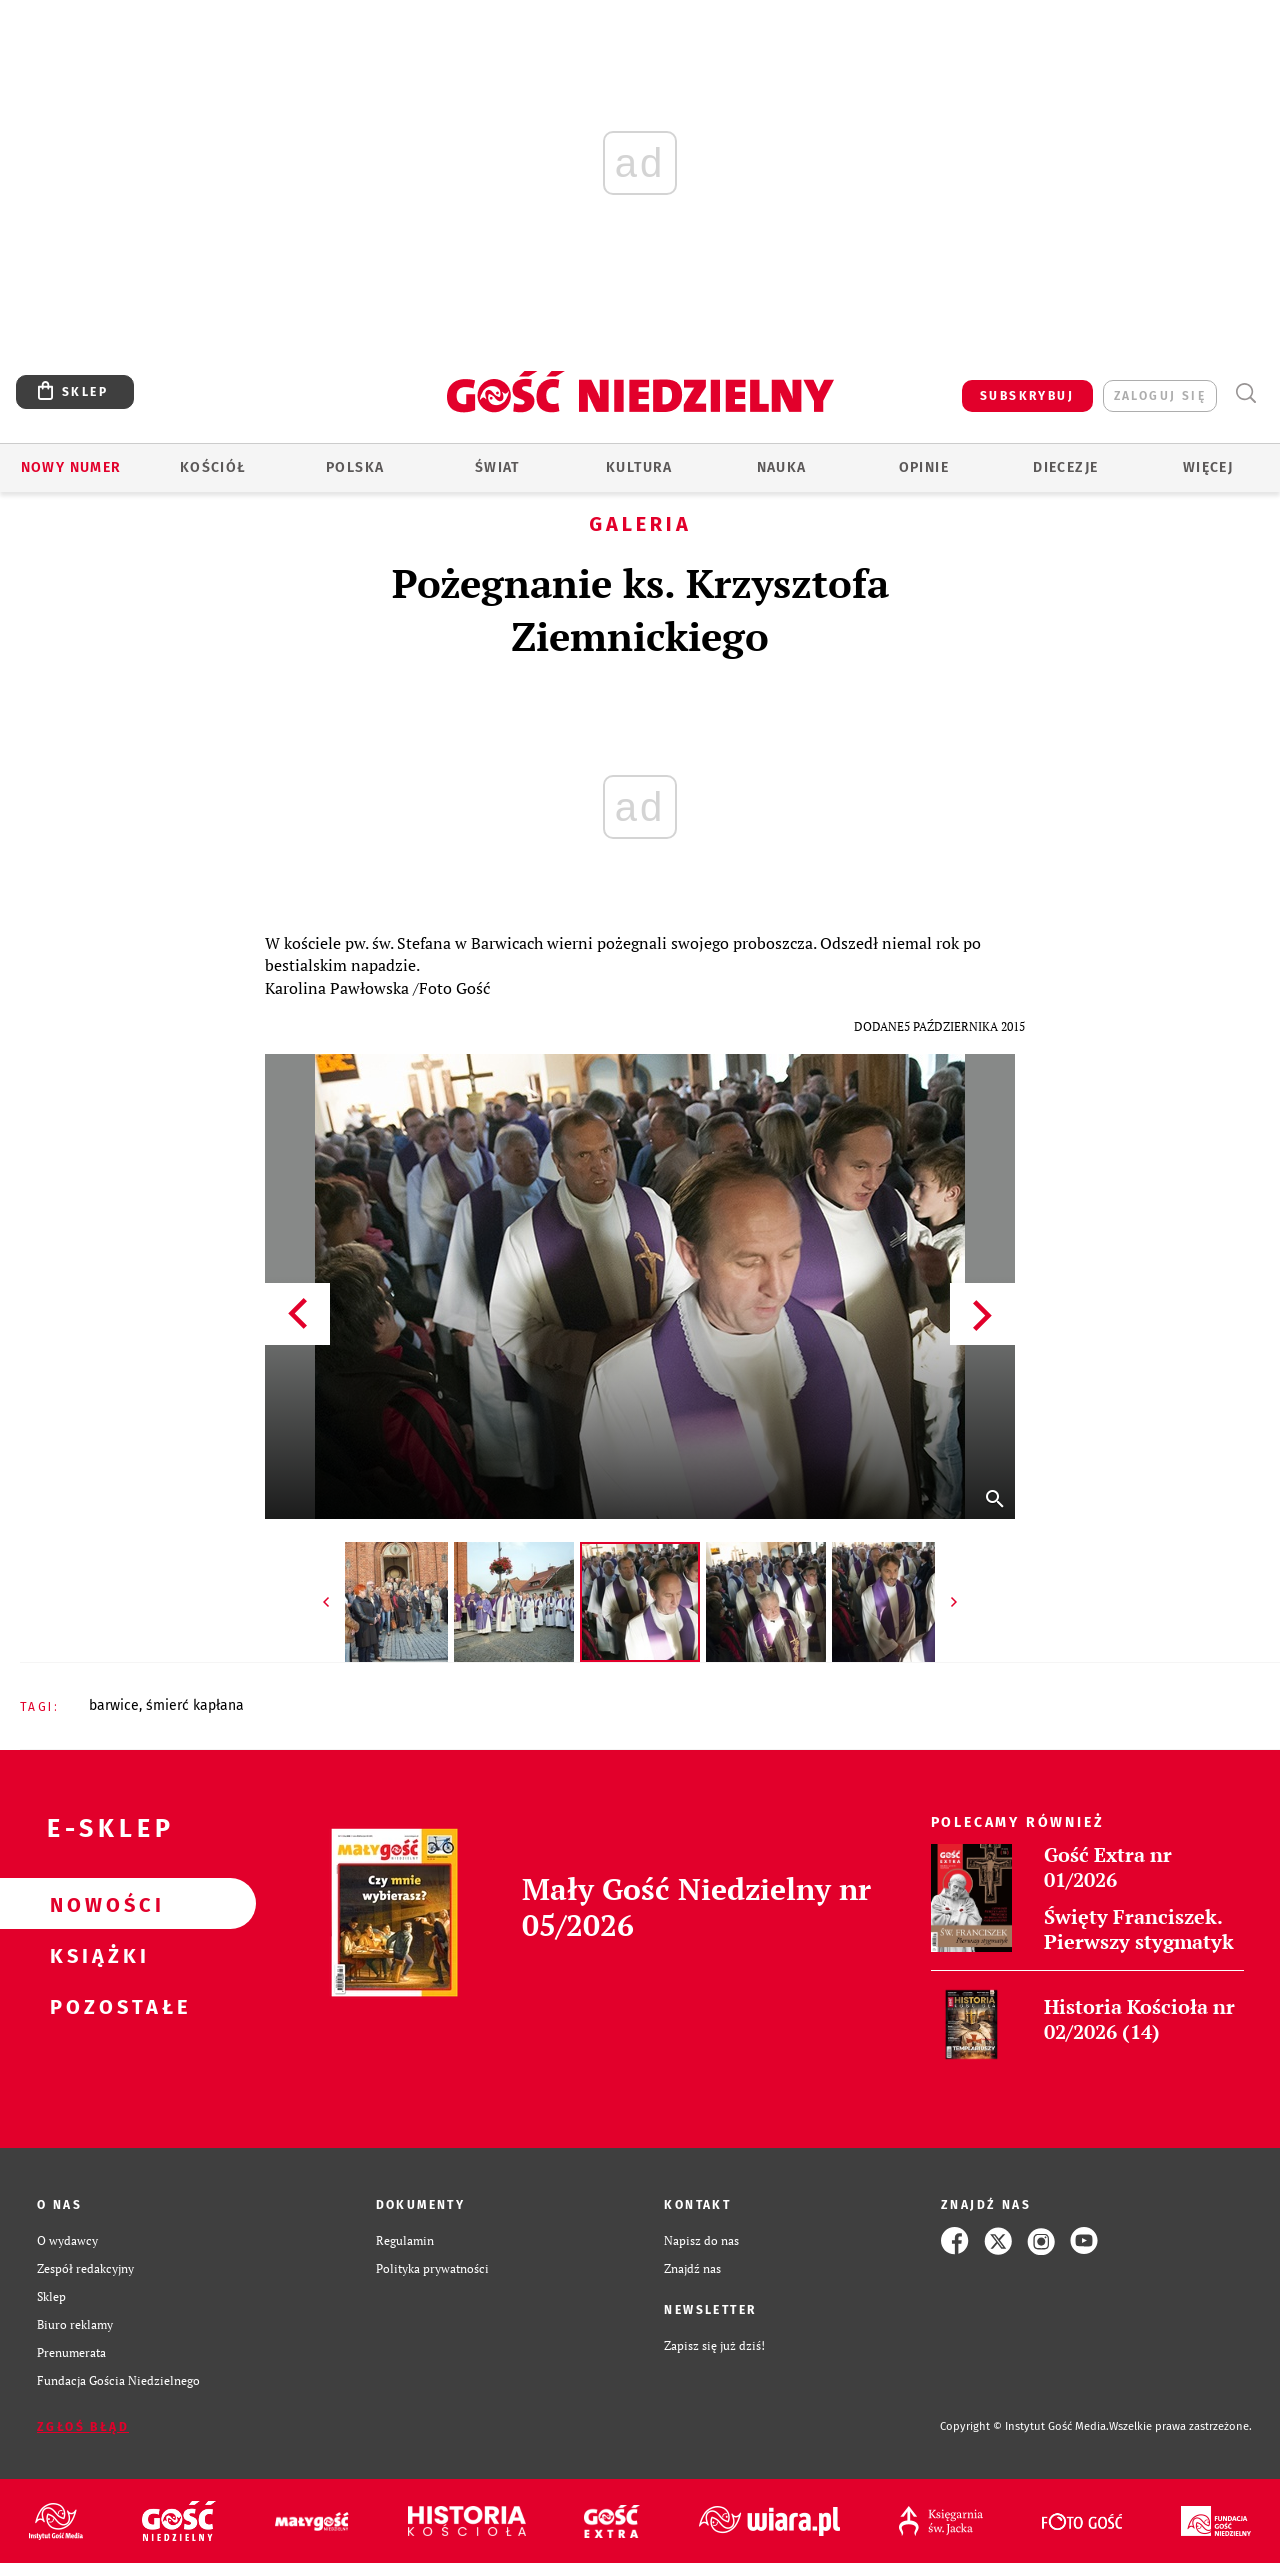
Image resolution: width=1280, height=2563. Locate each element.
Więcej (1208, 467)
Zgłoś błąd (83, 2427)
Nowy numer (71, 467)
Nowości (96, 1904)
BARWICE (114, 1705)
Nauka (782, 467)
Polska (355, 467)
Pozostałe (96, 2006)
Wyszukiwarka (1245, 393)
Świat (497, 467)
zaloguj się (1160, 396)
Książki (96, 1955)
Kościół (213, 467)
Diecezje (1065, 467)
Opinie (924, 467)
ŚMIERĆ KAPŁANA (195, 1705)
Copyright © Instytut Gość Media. (1024, 2426)
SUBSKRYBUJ (1027, 396)
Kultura (639, 467)
